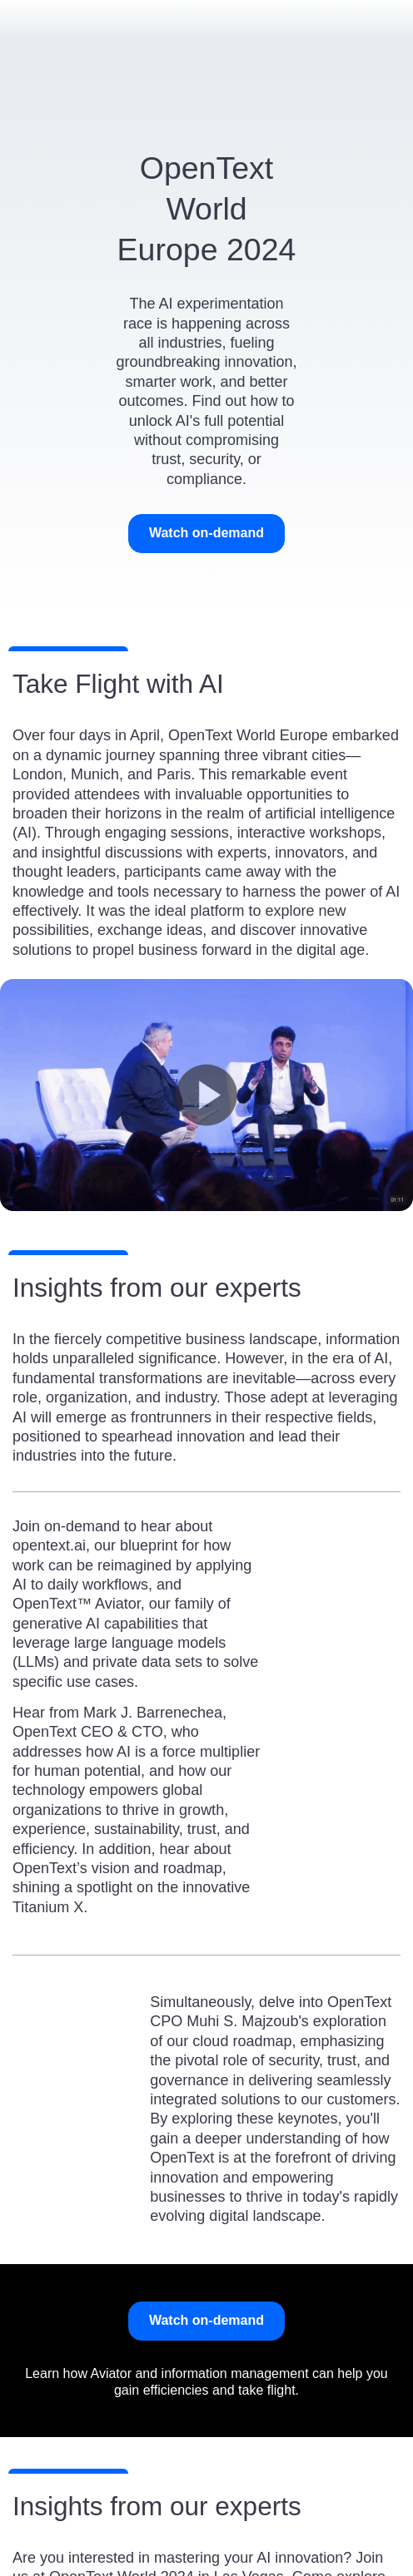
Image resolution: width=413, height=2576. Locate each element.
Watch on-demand (206, 533)
